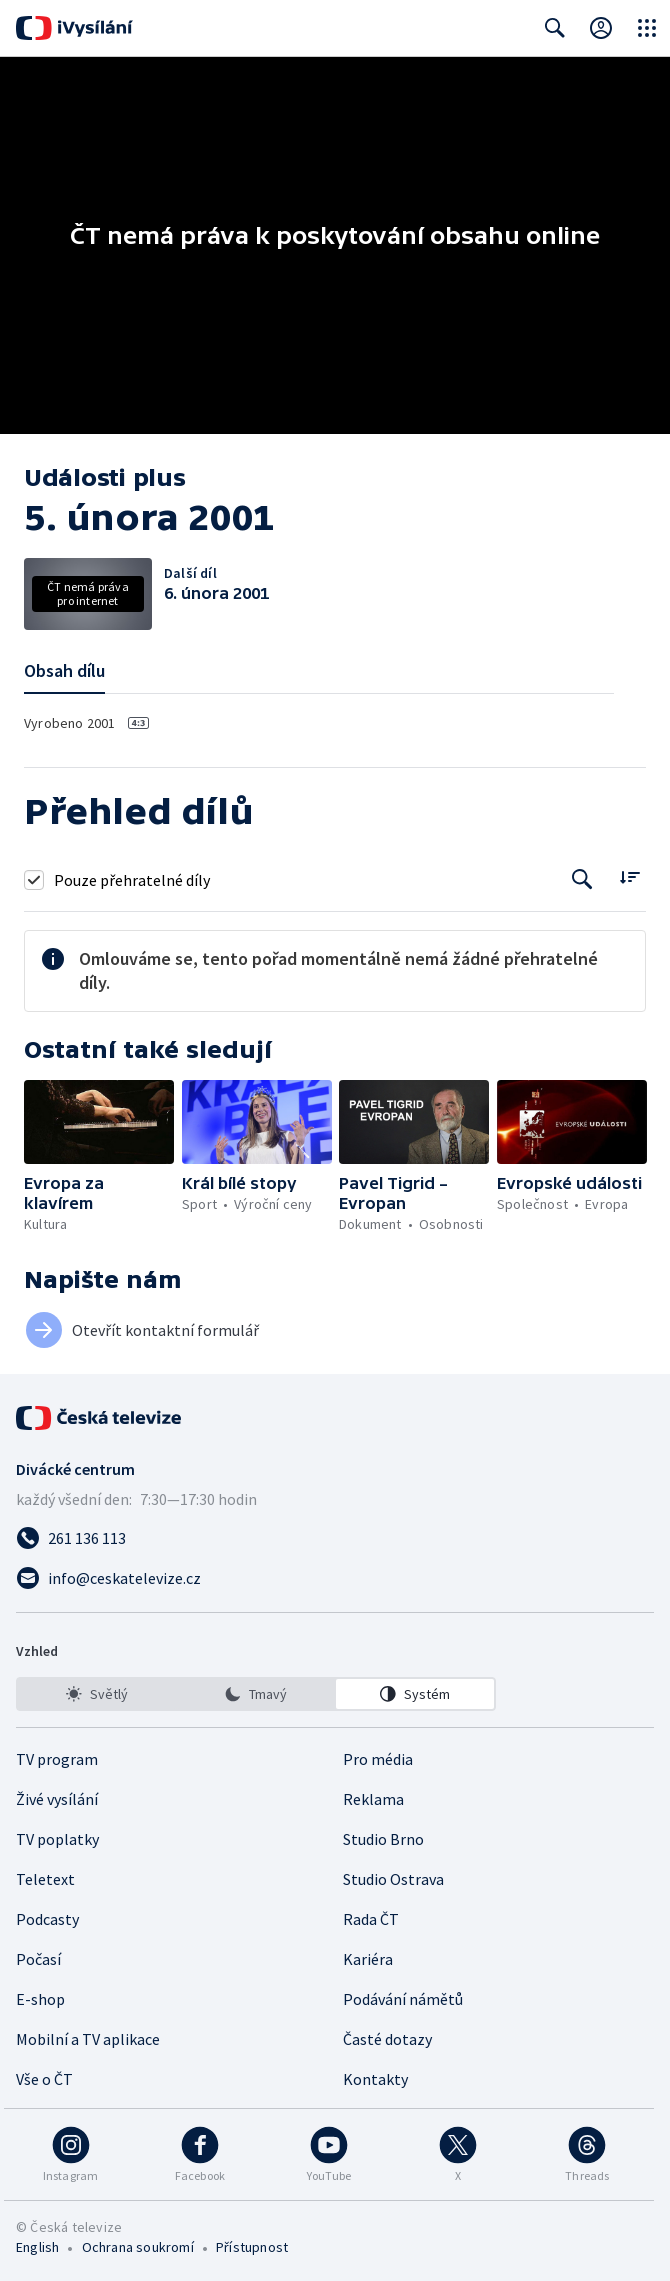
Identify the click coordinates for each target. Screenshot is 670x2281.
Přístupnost (252, 2247)
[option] (97, 1694)
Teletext (45, 1879)
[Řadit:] (629, 877)
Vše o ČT (44, 2079)
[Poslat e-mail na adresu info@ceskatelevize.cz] (335, 1578)
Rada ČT (371, 1919)
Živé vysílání (57, 1799)
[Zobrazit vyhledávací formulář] (555, 28)
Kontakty (375, 2079)
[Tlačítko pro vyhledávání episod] (582, 879)
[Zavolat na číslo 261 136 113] (335, 1538)
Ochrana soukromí (138, 2247)
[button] (99, 1122)
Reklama (373, 1799)
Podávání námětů (403, 1999)
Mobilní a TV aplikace (88, 2039)
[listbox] (256, 1694)
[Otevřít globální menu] (647, 28)
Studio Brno (383, 1839)
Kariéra (368, 1959)
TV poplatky (57, 1839)
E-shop (40, 1999)
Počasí (38, 1959)
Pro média (378, 1759)
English (37, 2247)
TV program (57, 1759)
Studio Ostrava (393, 1879)
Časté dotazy (387, 2039)
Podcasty (47, 1919)
